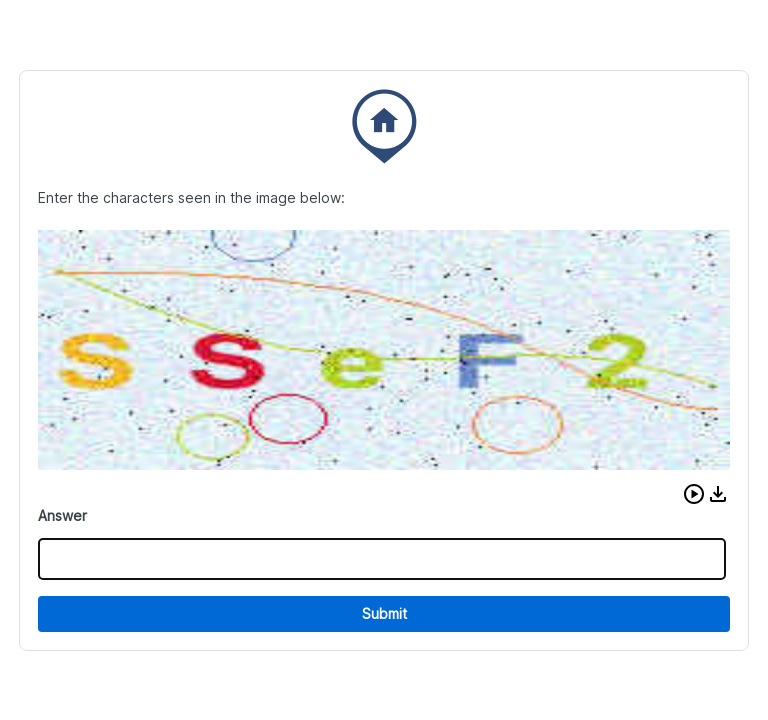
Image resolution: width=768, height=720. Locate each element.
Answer (62, 515)
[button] (694, 494)
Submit (384, 613)
